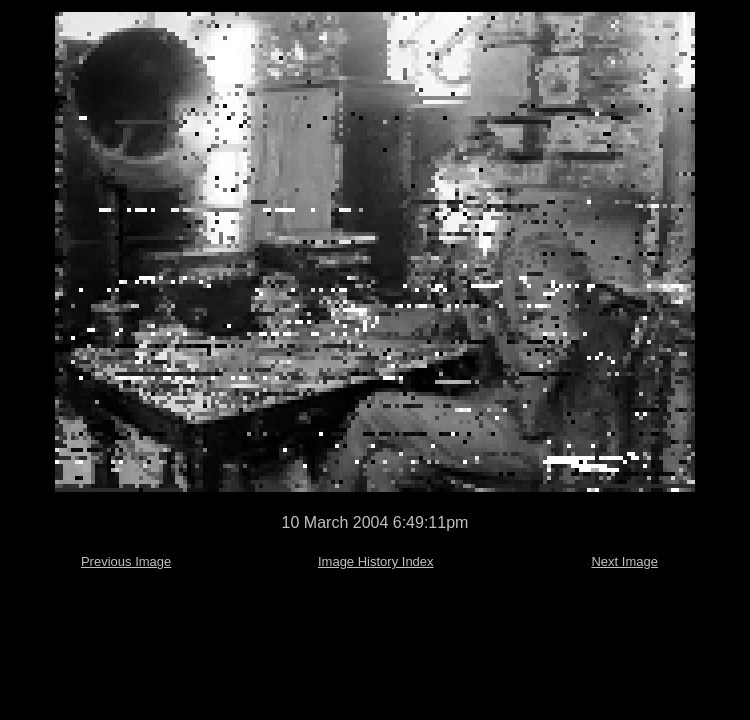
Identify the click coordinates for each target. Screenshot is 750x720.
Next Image (624, 561)
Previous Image (126, 561)
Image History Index (376, 561)
